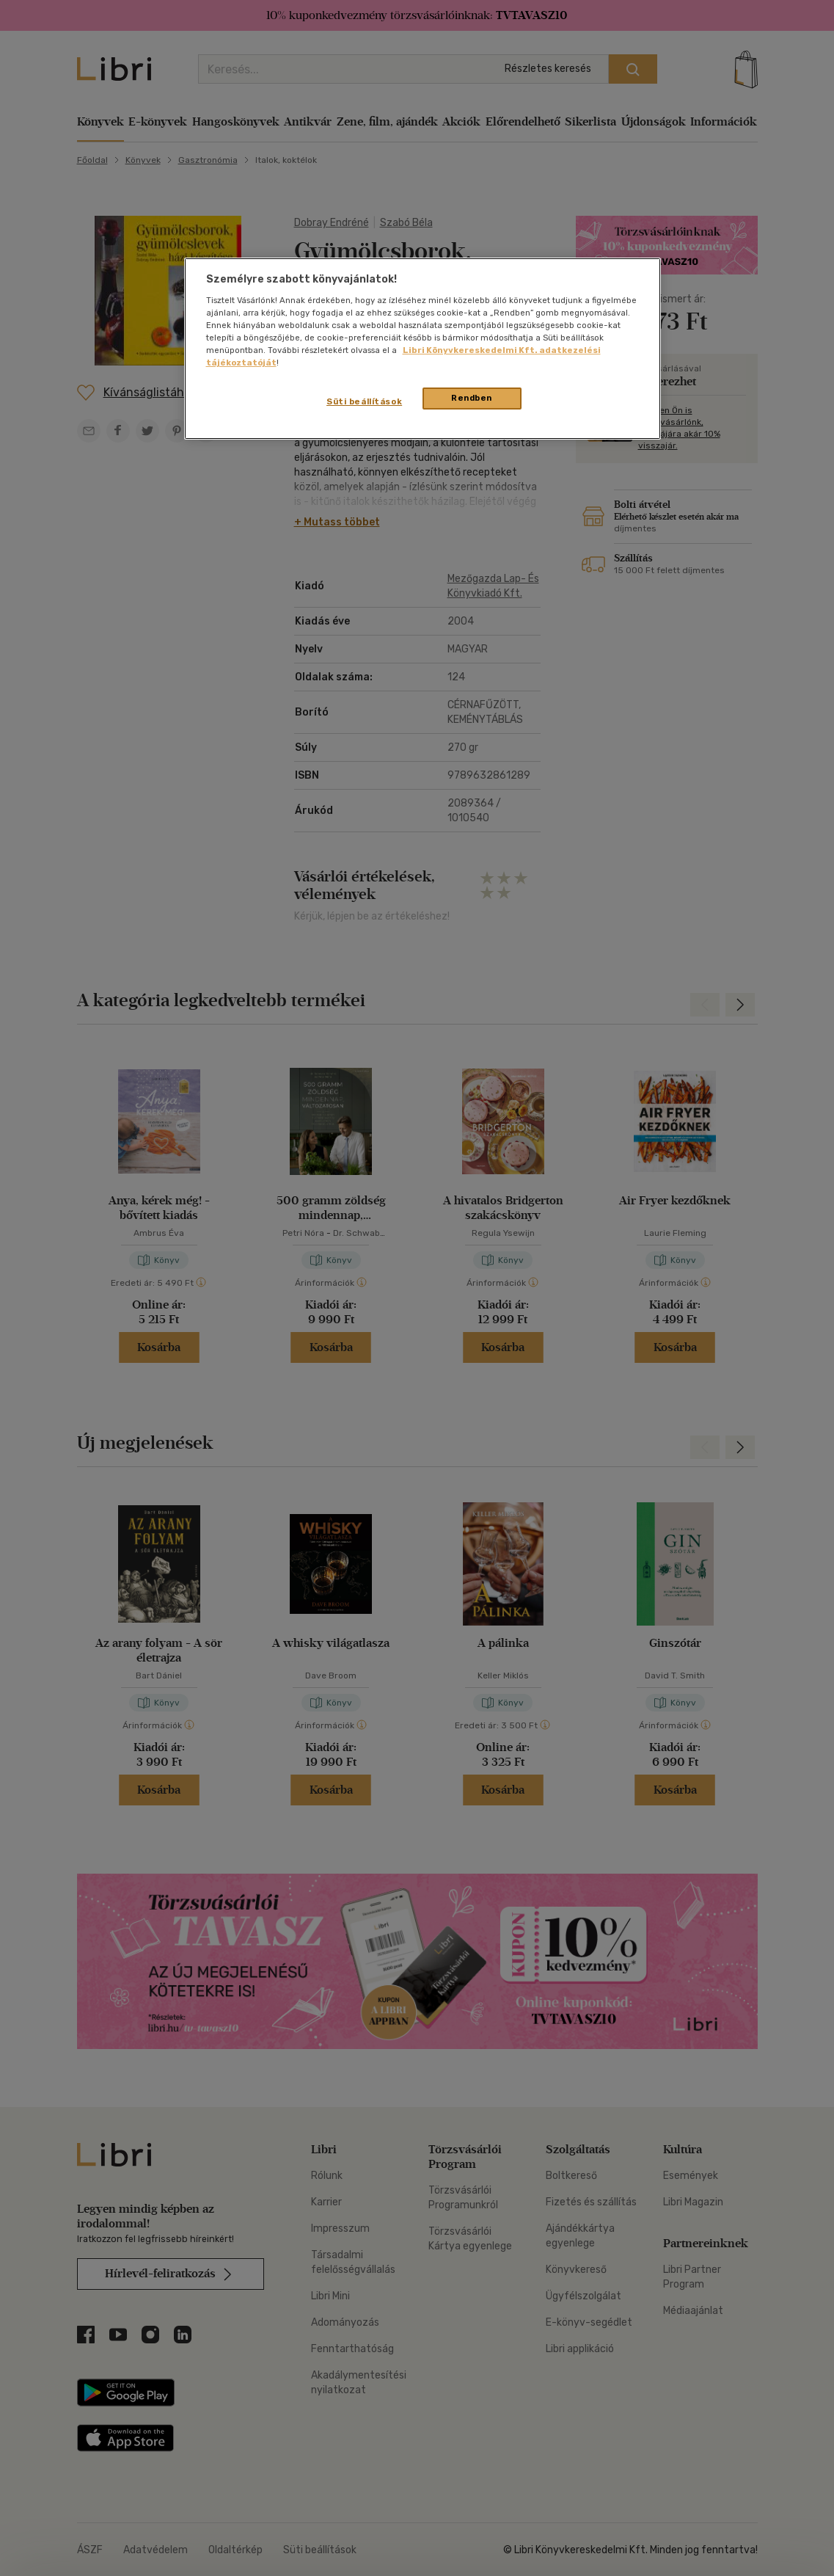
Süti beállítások (364, 401)
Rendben (471, 398)
